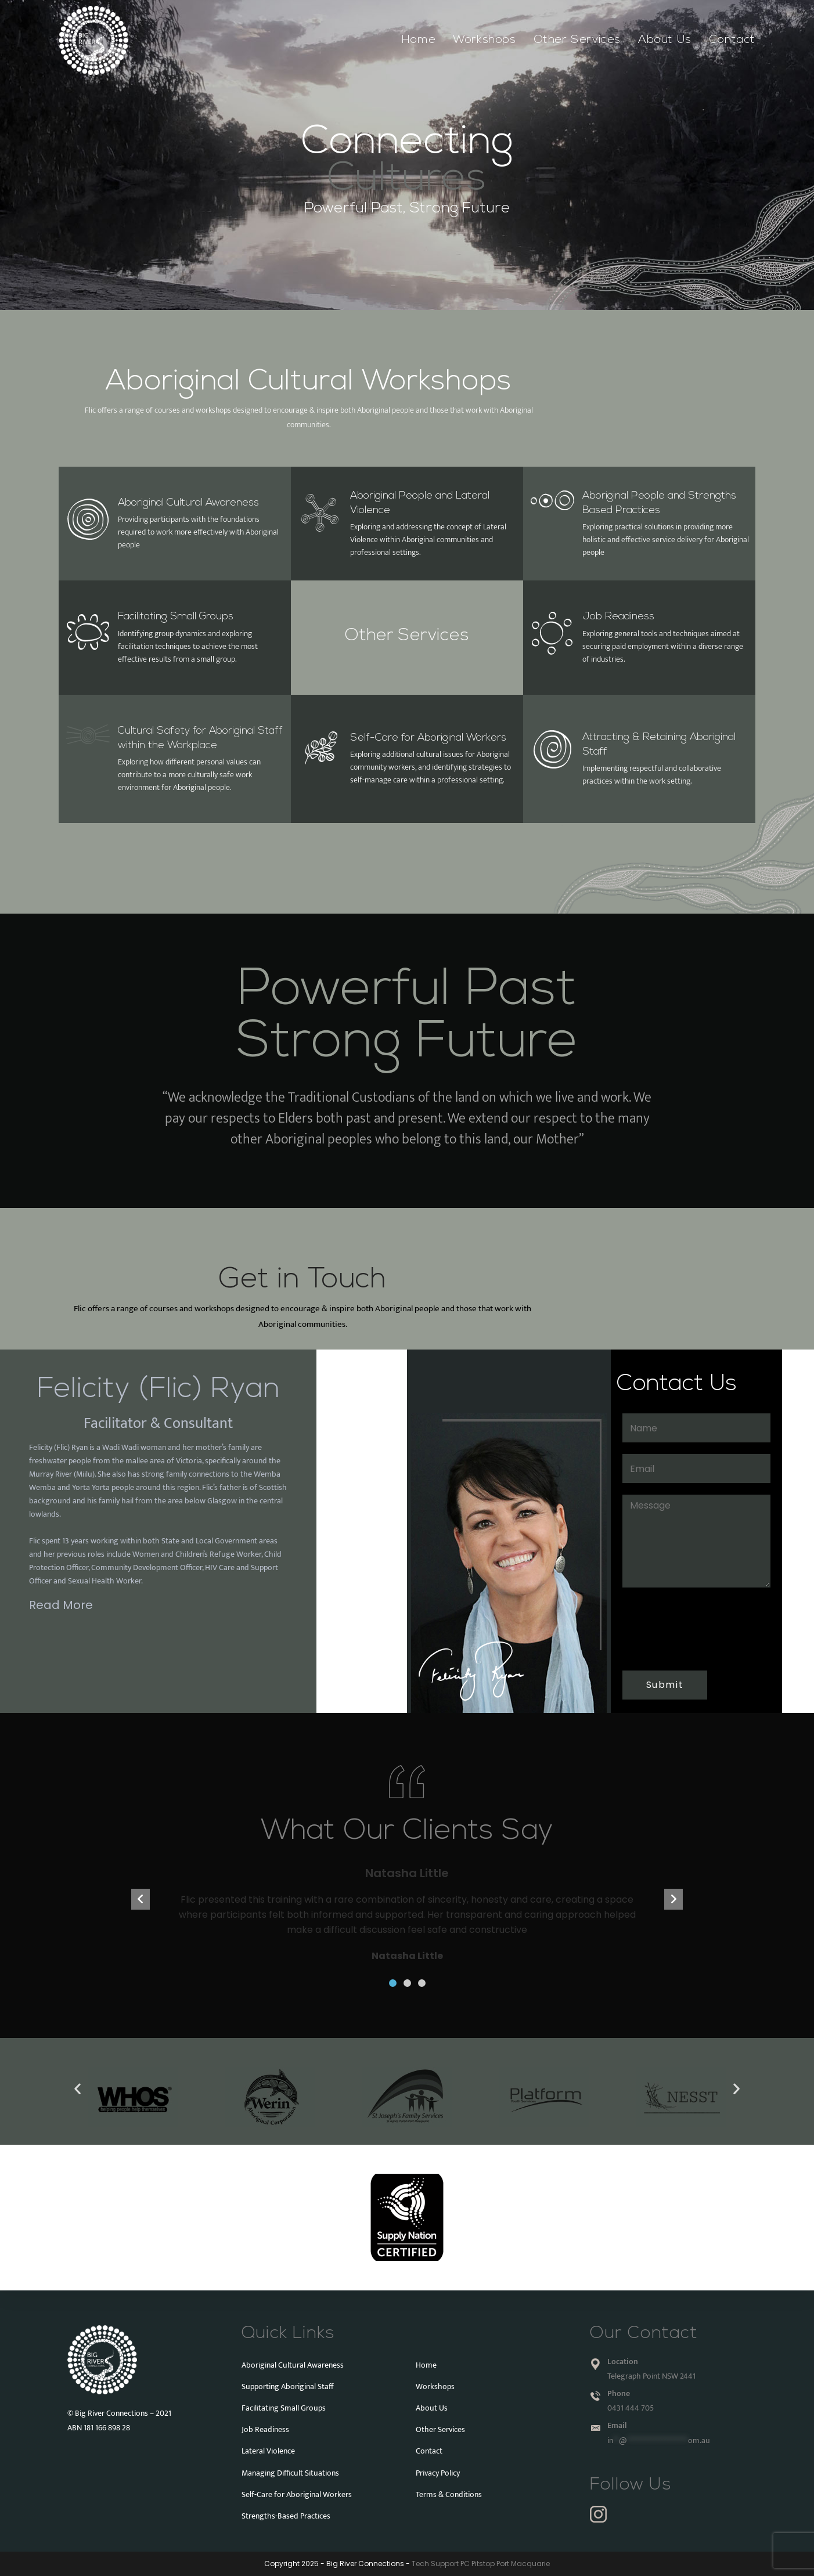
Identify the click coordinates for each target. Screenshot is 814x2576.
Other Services (407, 636)
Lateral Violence (268, 2451)
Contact (429, 2451)
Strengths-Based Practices (286, 2516)
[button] (393, 1983)
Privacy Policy (438, 2473)
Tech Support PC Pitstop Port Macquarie (481, 2563)
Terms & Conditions (449, 2494)
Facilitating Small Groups (175, 616)
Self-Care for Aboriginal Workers (428, 738)
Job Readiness (618, 616)
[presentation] (690, 1628)
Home (426, 2365)
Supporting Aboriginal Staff (288, 2386)
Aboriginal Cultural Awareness (188, 502)
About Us (432, 2408)
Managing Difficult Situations (290, 2473)
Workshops (435, 2386)
